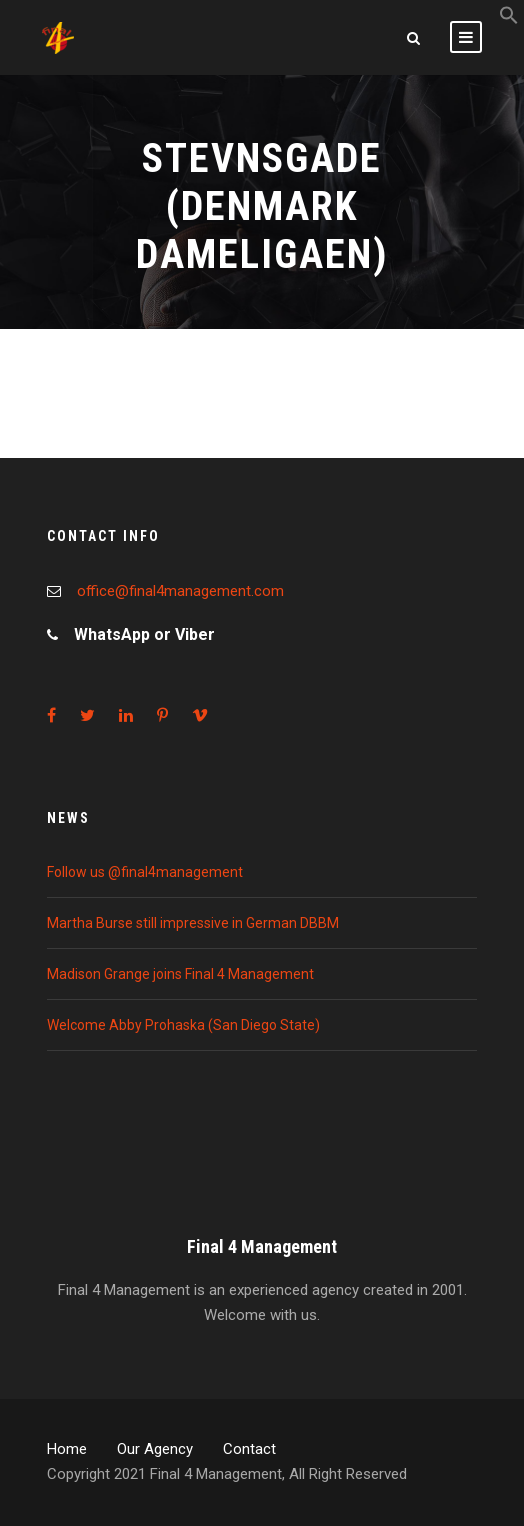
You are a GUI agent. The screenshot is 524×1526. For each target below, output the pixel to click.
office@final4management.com (180, 591)
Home (67, 1449)
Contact (249, 1449)
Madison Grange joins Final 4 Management (180, 974)
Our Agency (155, 1449)
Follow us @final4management (145, 872)
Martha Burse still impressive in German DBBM (193, 923)
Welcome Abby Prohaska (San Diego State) (183, 1025)
